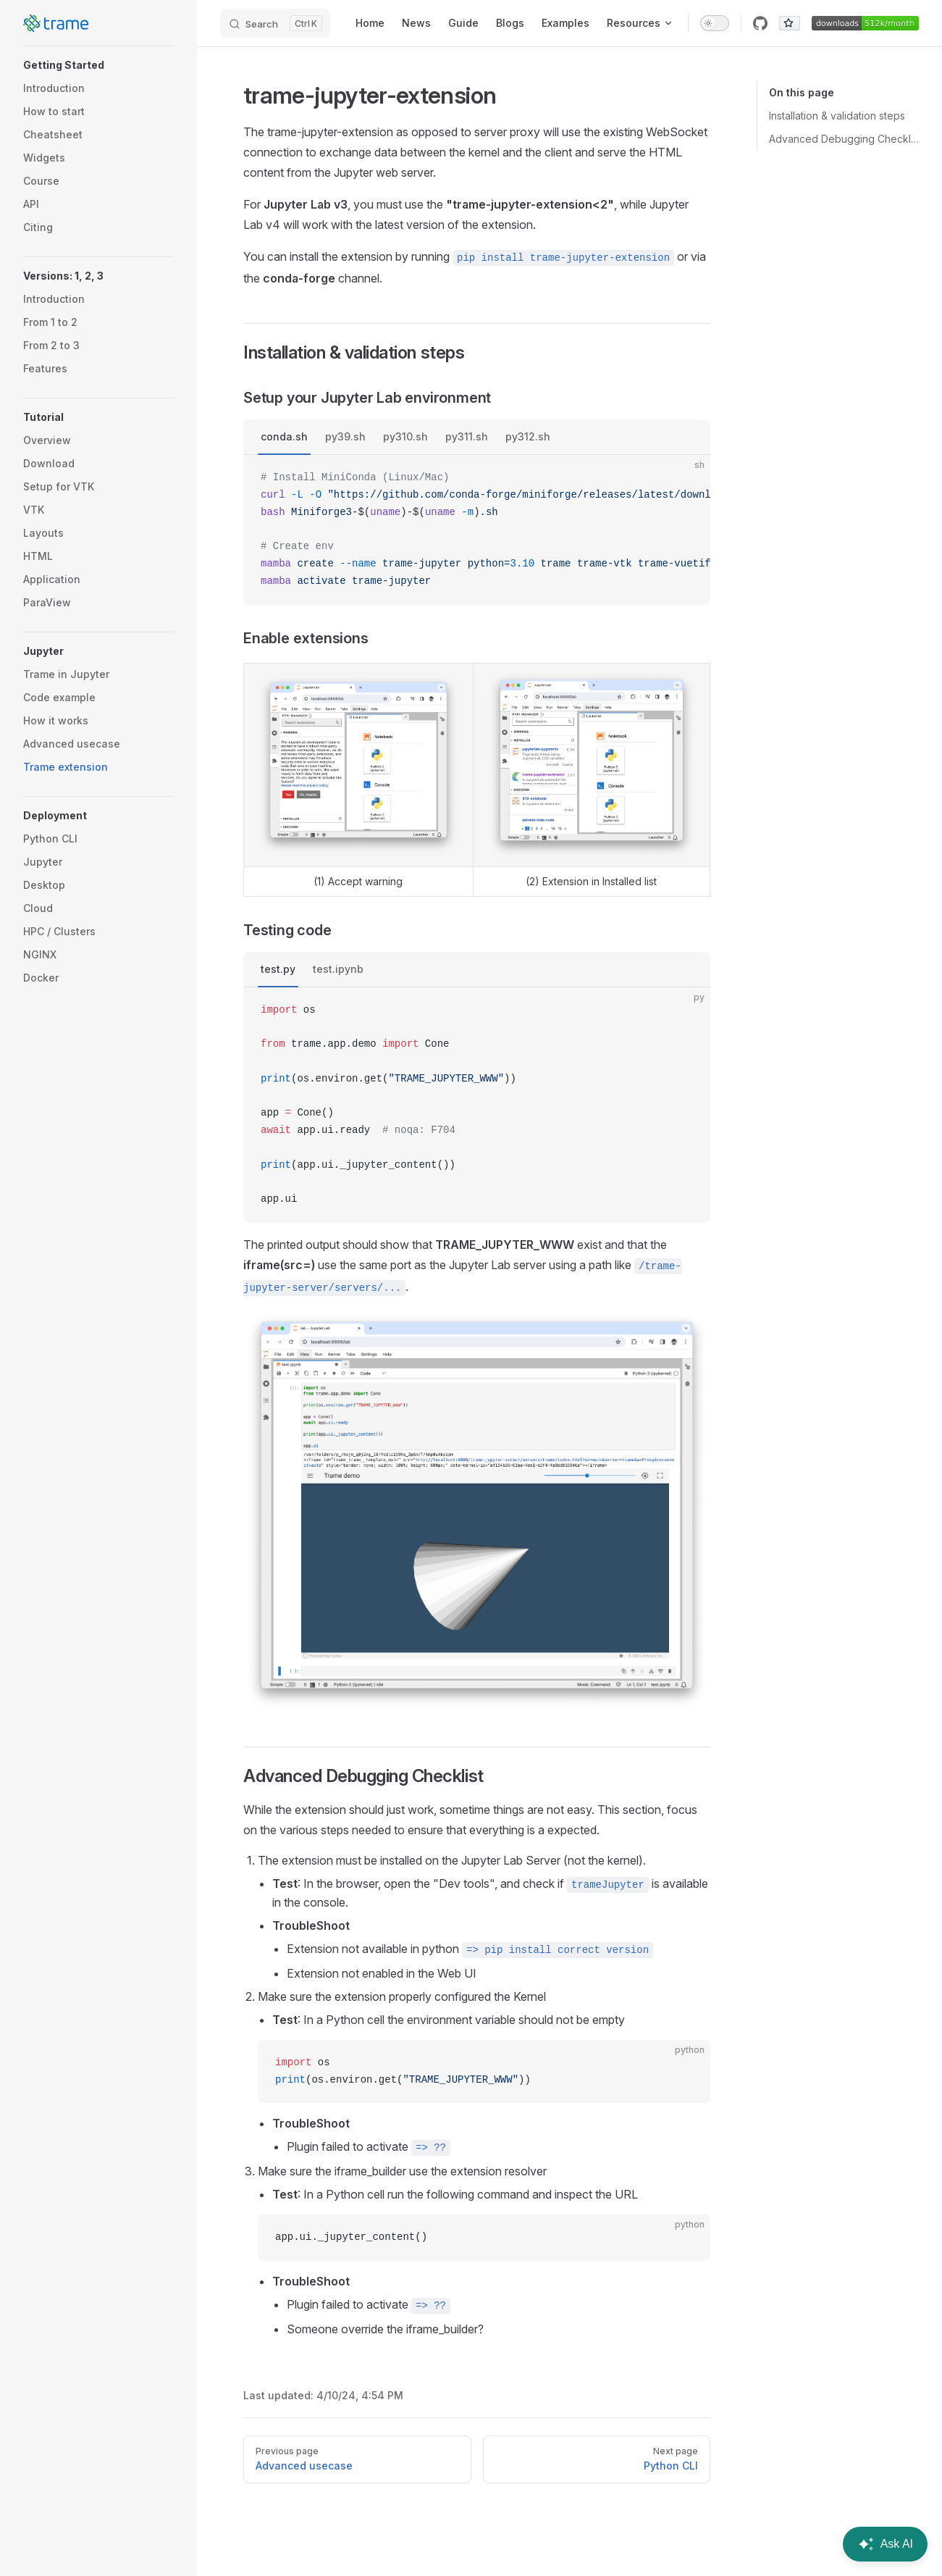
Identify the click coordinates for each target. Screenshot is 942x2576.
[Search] (275, 23)
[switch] (714, 23)
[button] (98, 65)
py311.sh (466, 436)
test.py (278, 969)
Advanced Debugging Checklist (844, 139)
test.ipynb (338, 969)
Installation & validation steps (837, 115)
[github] (760, 23)
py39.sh (345, 436)
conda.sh (284, 436)
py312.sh (527, 436)
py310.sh (405, 436)
